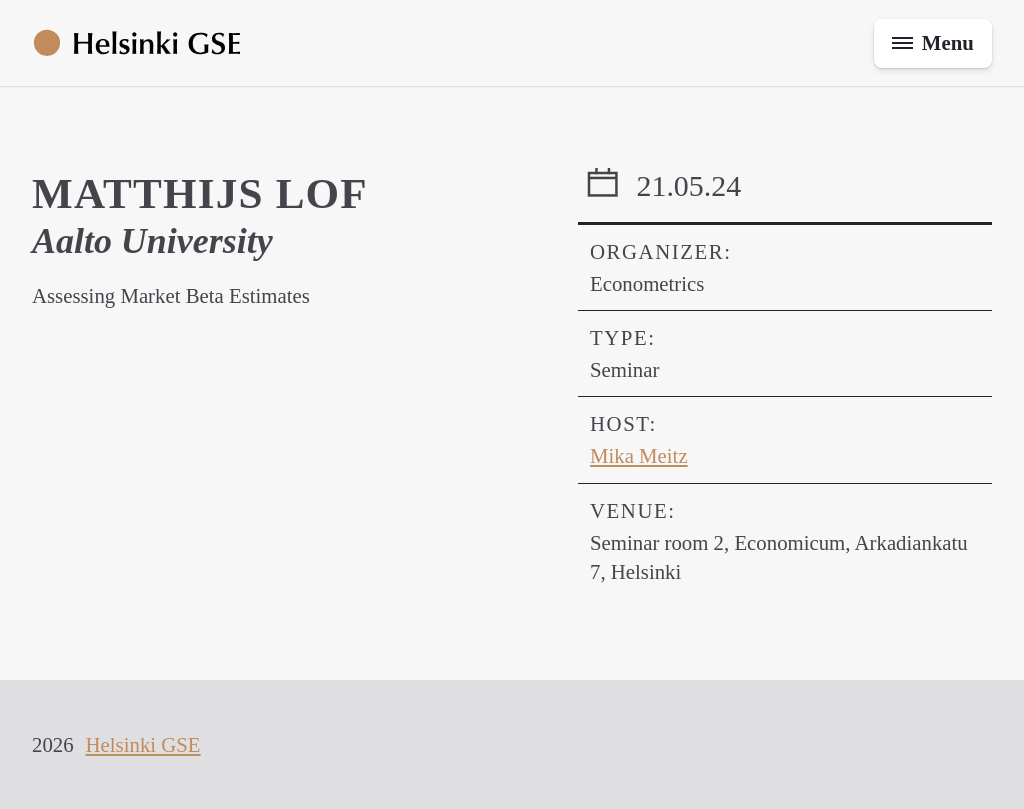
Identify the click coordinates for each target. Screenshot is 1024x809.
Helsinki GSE (143, 744)
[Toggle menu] (933, 43)
